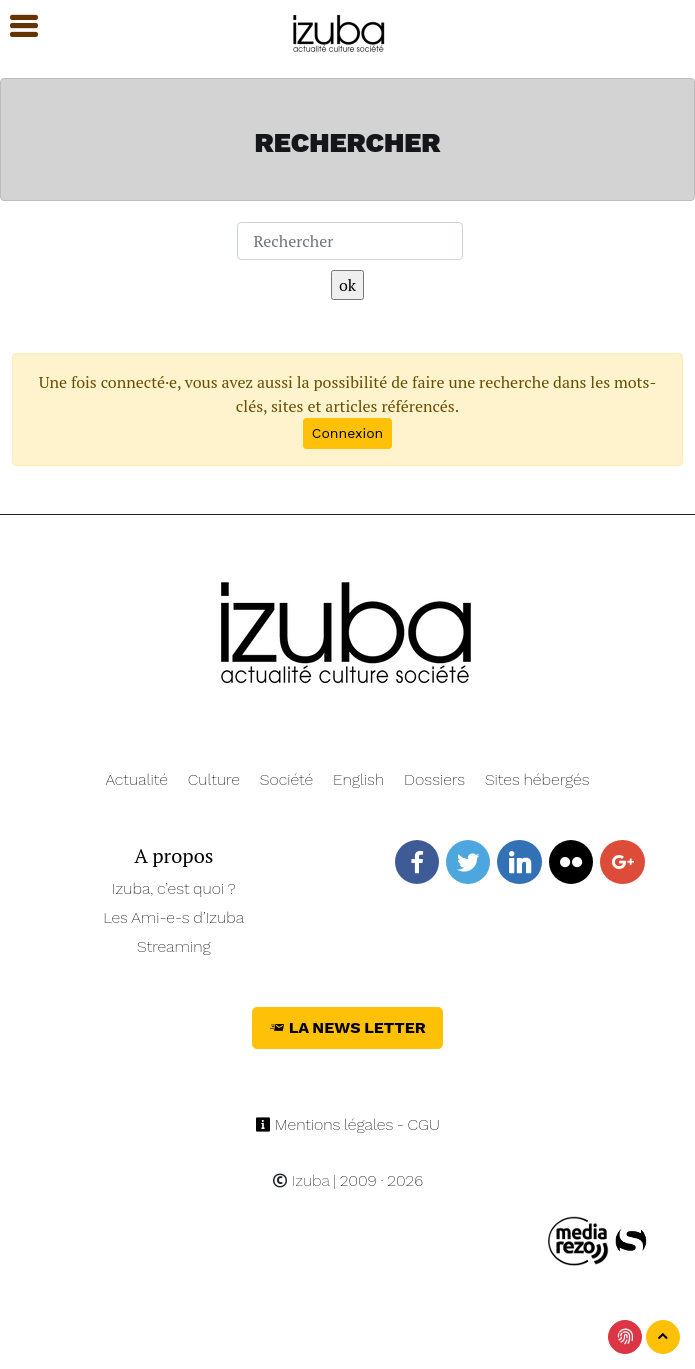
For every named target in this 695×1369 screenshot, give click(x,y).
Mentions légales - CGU (347, 1124)
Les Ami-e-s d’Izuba (173, 917)
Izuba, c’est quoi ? (174, 888)
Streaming (174, 946)
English (358, 779)
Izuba (301, 1180)
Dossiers (434, 779)
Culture (214, 779)
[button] (15, 26)
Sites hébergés (537, 779)
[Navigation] (339, 30)
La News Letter (347, 1027)
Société (286, 779)
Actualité (136, 779)
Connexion (347, 433)
